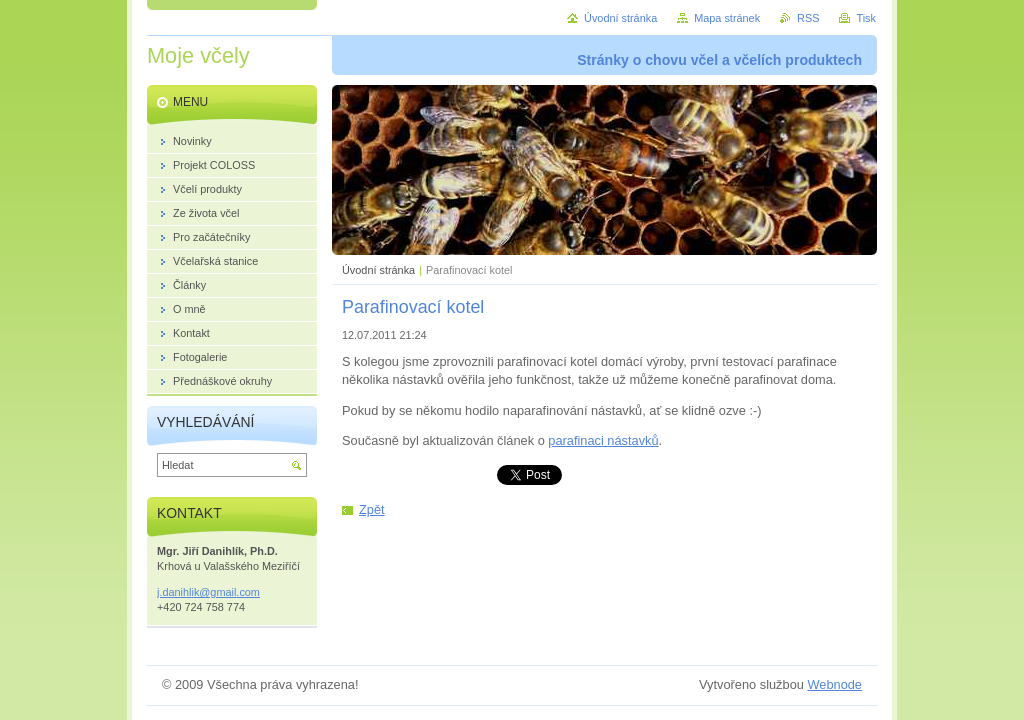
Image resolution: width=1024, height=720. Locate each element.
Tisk (866, 18)
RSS (808, 18)
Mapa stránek (727, 18)
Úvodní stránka (378, 270)
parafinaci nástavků (603, 440)
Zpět (372, 509)
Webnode (834, 684)
